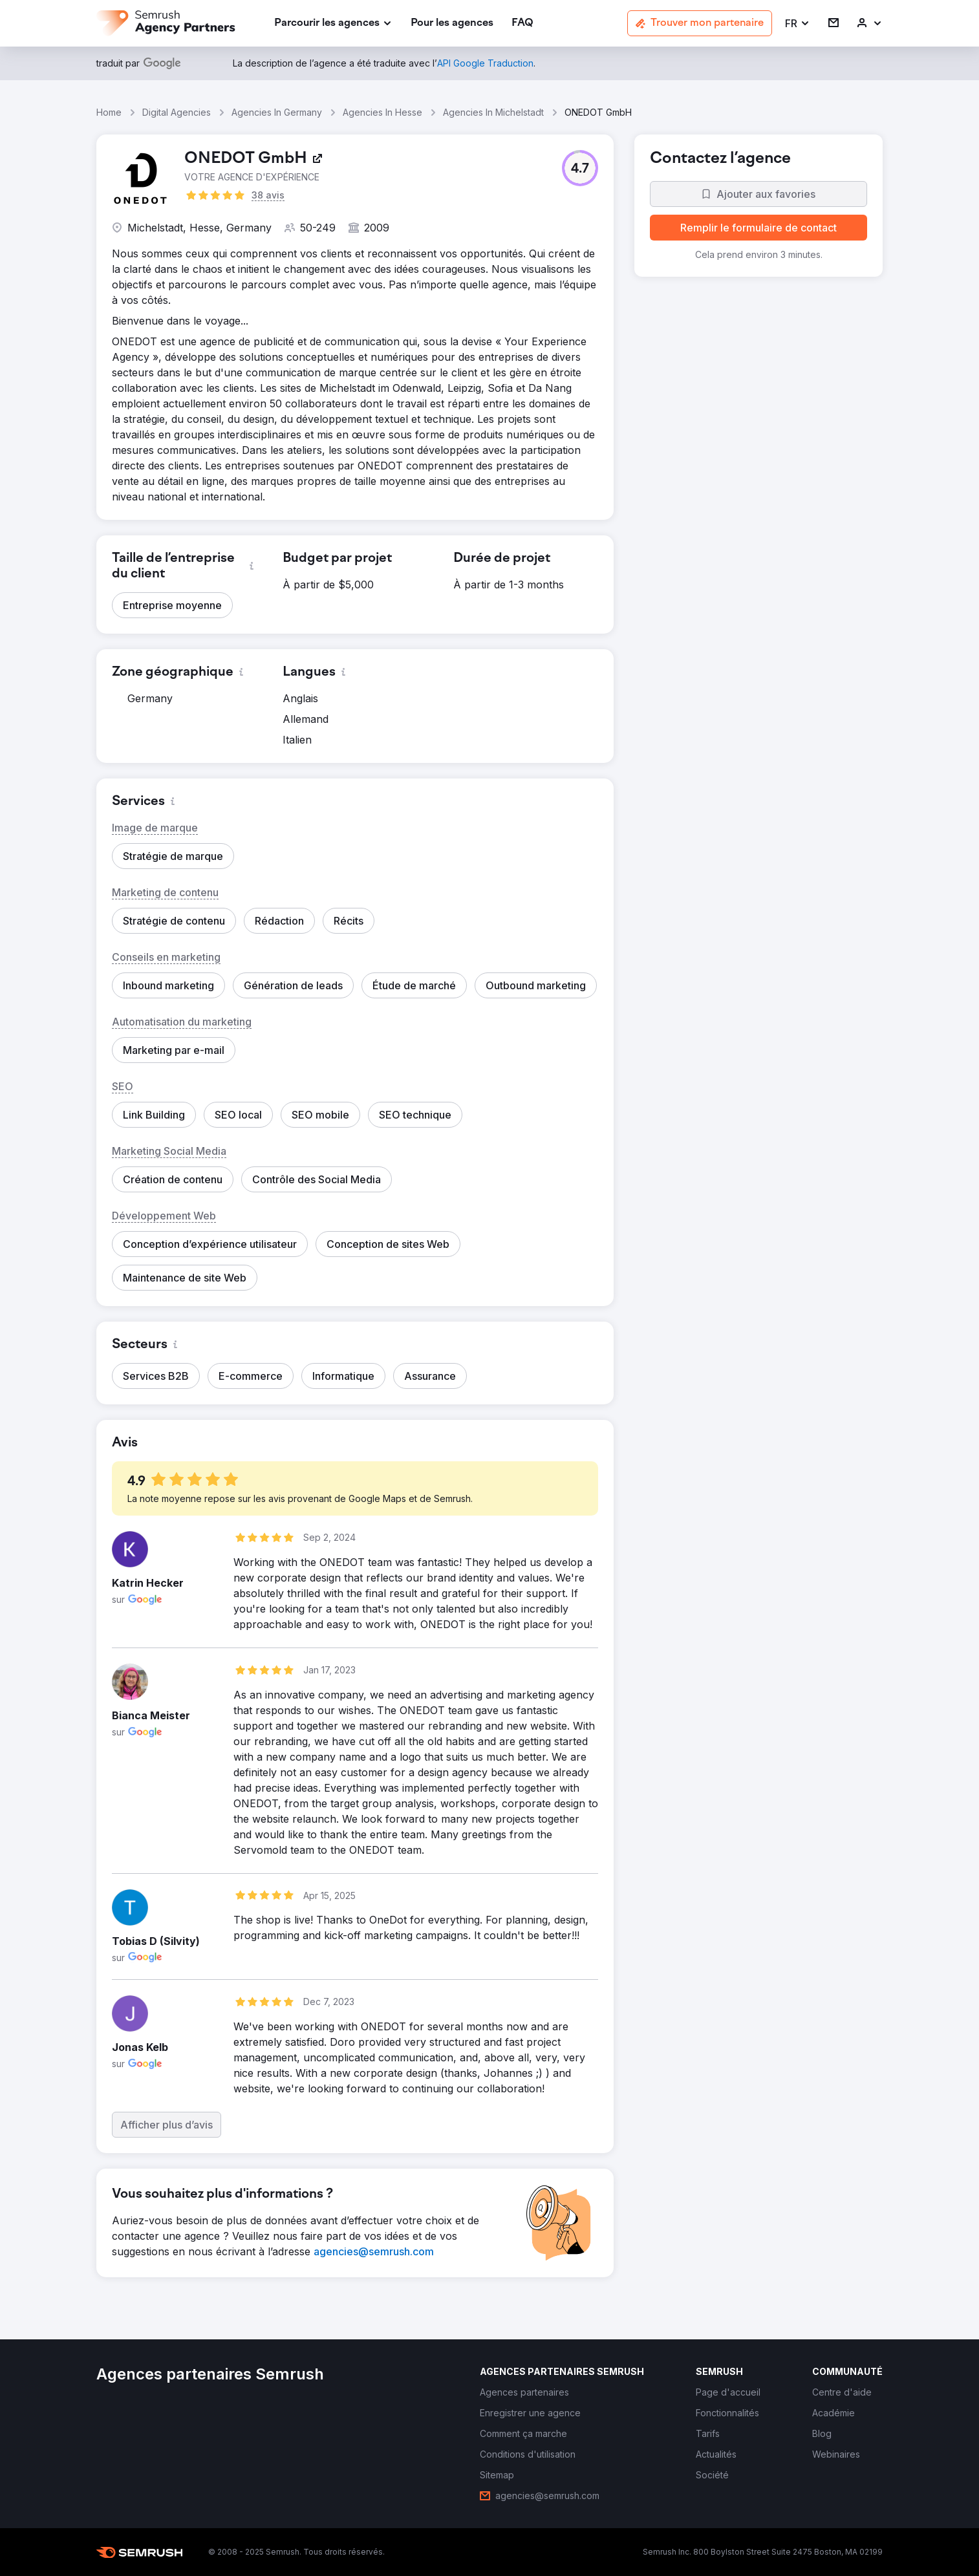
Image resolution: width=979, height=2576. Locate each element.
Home (109, 112)
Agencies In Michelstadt (493, 112)
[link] (452, 24)
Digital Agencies (176, 112)
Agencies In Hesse (382, 112)
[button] (797, 23)
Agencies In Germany (276, 112)
